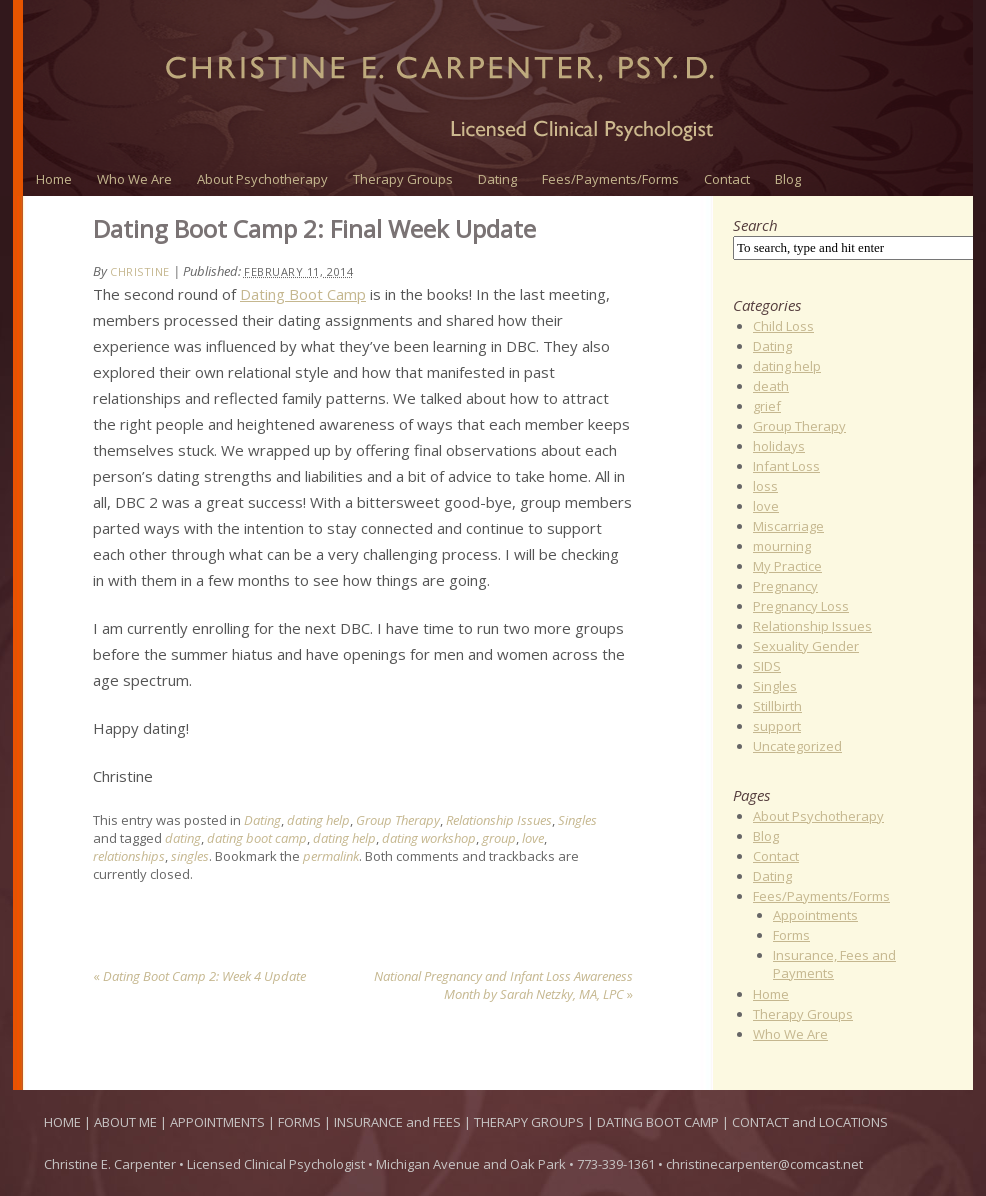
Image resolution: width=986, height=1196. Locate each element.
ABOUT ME (127, 1122)
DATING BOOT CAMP (659, 1122)
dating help (318, 820)
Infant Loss (786, 466)
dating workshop (429, 838)
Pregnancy (785, 586)
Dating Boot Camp (303, 294)
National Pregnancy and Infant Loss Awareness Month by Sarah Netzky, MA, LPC (503, 985)
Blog (788, 179)
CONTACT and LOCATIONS (810, 1122)
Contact (727, 179)
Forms (791, 935)
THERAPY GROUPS (530, 1122)
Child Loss (783, 326)
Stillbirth (777, 706)
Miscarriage (788, 526)
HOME (62, 1122)
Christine (140, 271)
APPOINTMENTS (219, 1122)
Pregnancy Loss (801, 606)
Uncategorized (797, 746)
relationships (129, 856)
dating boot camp (257, 838)
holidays (779, 446)
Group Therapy (398, 820)
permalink (331, 856)
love (533, 838)
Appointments (815, 915)
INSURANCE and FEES (399, 1122)
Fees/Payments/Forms (610, 179)
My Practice (787, 566)
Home (54, 179)
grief (767, 406)
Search (755, 225)
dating (183, 838)
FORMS (301, 1122)
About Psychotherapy (262, 179)
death (771, 386)
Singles (577, 820)
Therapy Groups (403, 179)
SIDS (767, 666)
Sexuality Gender (806, 646)
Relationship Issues (499, 820)
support (777, 726)
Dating (497, 179)
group (499, 838)
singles (190, 856)
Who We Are (134, 179)
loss (765, 486)
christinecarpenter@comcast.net (764, 1164)
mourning (782, 546)
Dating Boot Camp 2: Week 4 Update (199, 976)
